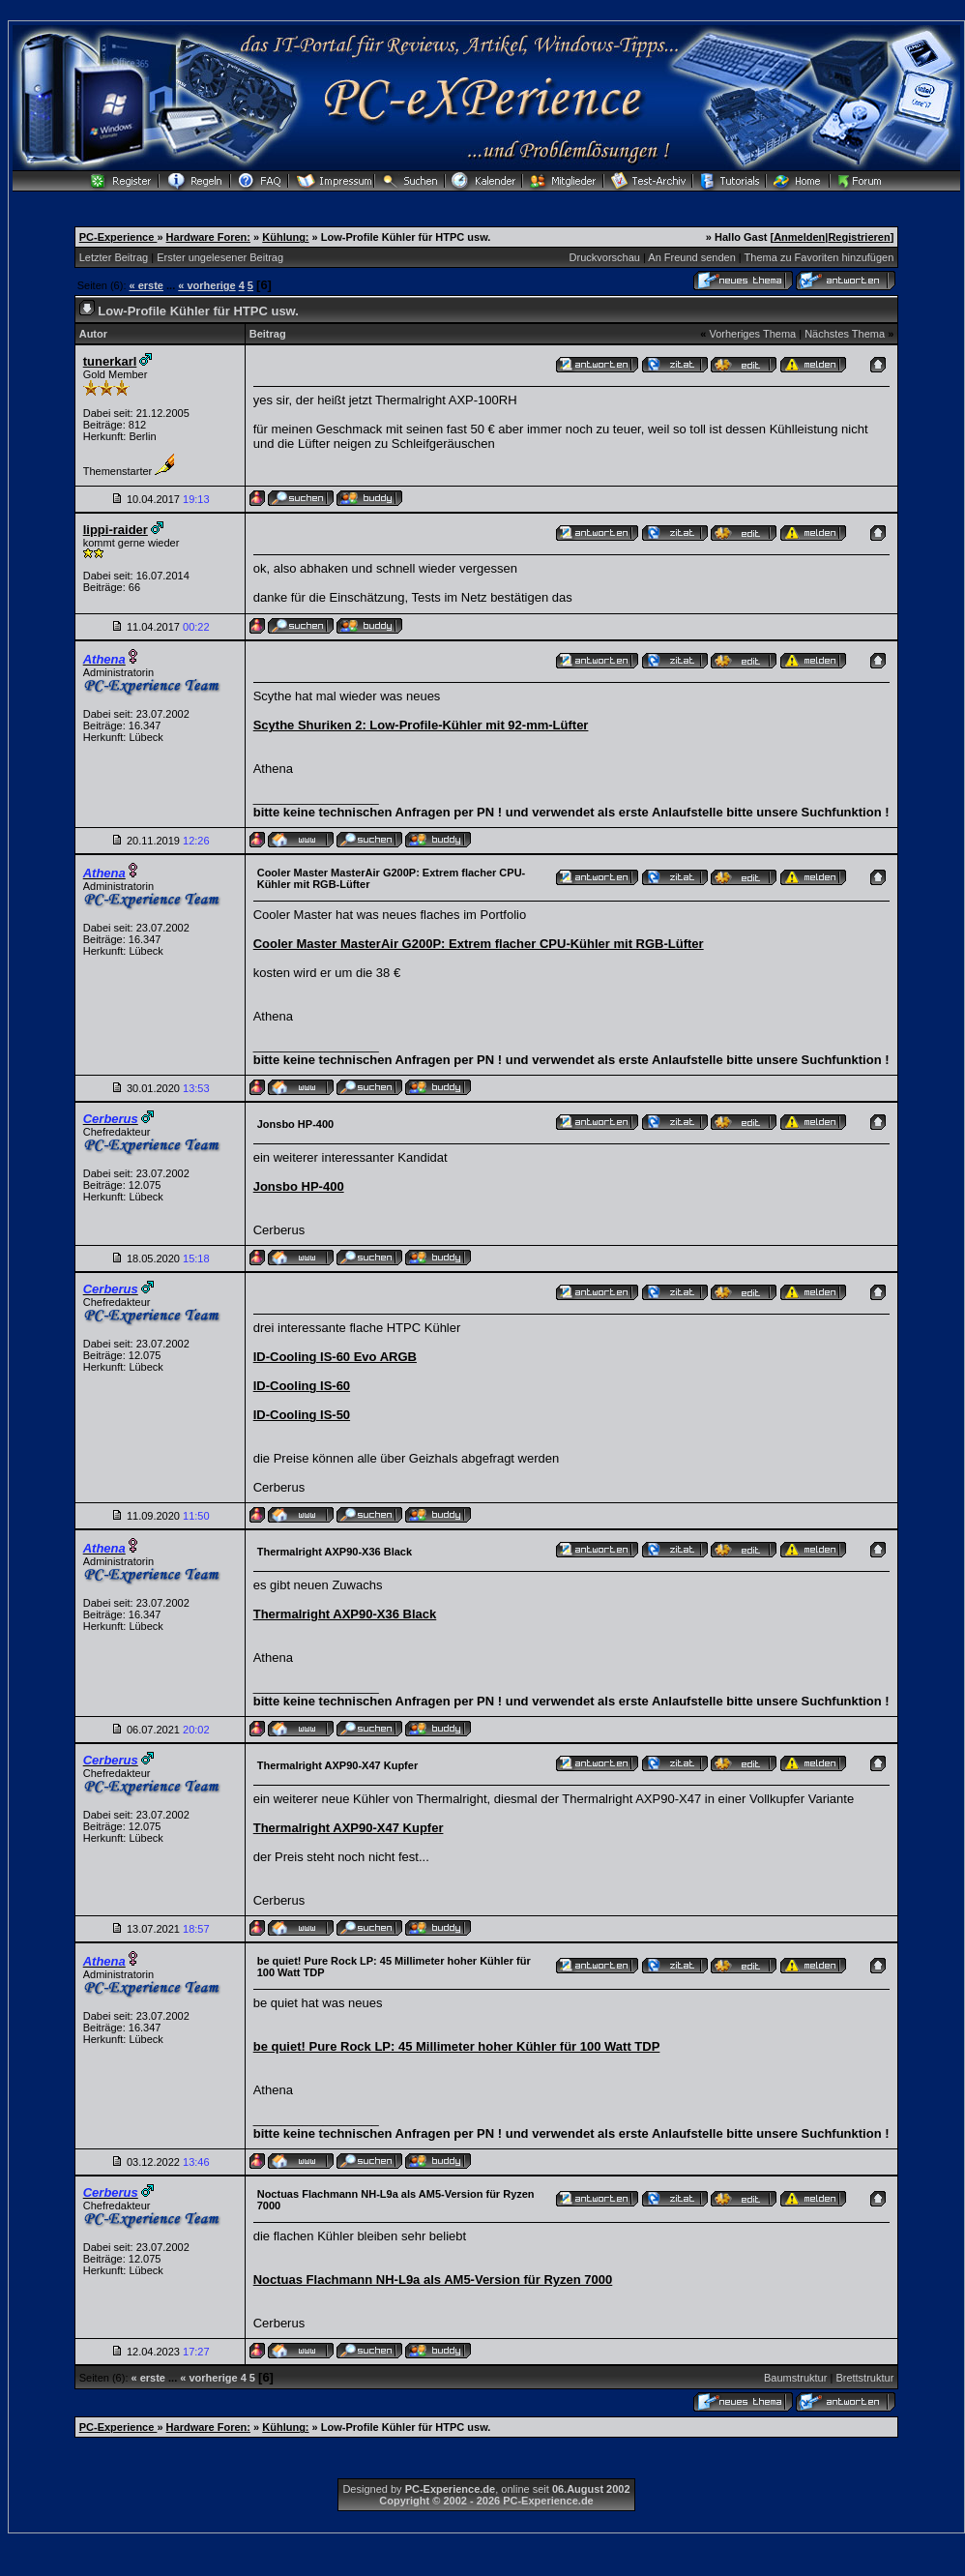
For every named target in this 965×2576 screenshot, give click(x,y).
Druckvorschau (605, 257)
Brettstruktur (864, 2378)
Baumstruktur (795, 2378)
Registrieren (859, 237)
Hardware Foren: (208, 237)
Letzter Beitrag (114, 257)
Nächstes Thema (844, 334)
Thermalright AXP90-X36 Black (345, 1614)
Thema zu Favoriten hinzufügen (819, 257)
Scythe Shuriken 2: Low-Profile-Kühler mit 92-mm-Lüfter (421, 725)
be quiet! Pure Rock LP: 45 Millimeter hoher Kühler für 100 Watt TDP (456, 2046)
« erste (146, 285)
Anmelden (799, 237)
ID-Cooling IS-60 (301, 1385)
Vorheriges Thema (752, 334)
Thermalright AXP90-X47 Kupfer (348, 1828)
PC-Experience (118, 237)
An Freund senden (692, 257)
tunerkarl (110, 361)
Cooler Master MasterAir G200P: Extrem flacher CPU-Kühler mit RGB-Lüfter (478, 943)
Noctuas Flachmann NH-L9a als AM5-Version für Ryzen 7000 (433, 2279)
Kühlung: (285, 237)
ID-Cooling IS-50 (301, 1414)
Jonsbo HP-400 (298, 1186)
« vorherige (206, 285)
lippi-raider (115, 529)
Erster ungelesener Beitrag (220, 257)
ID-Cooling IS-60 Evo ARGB (335, 1356)
